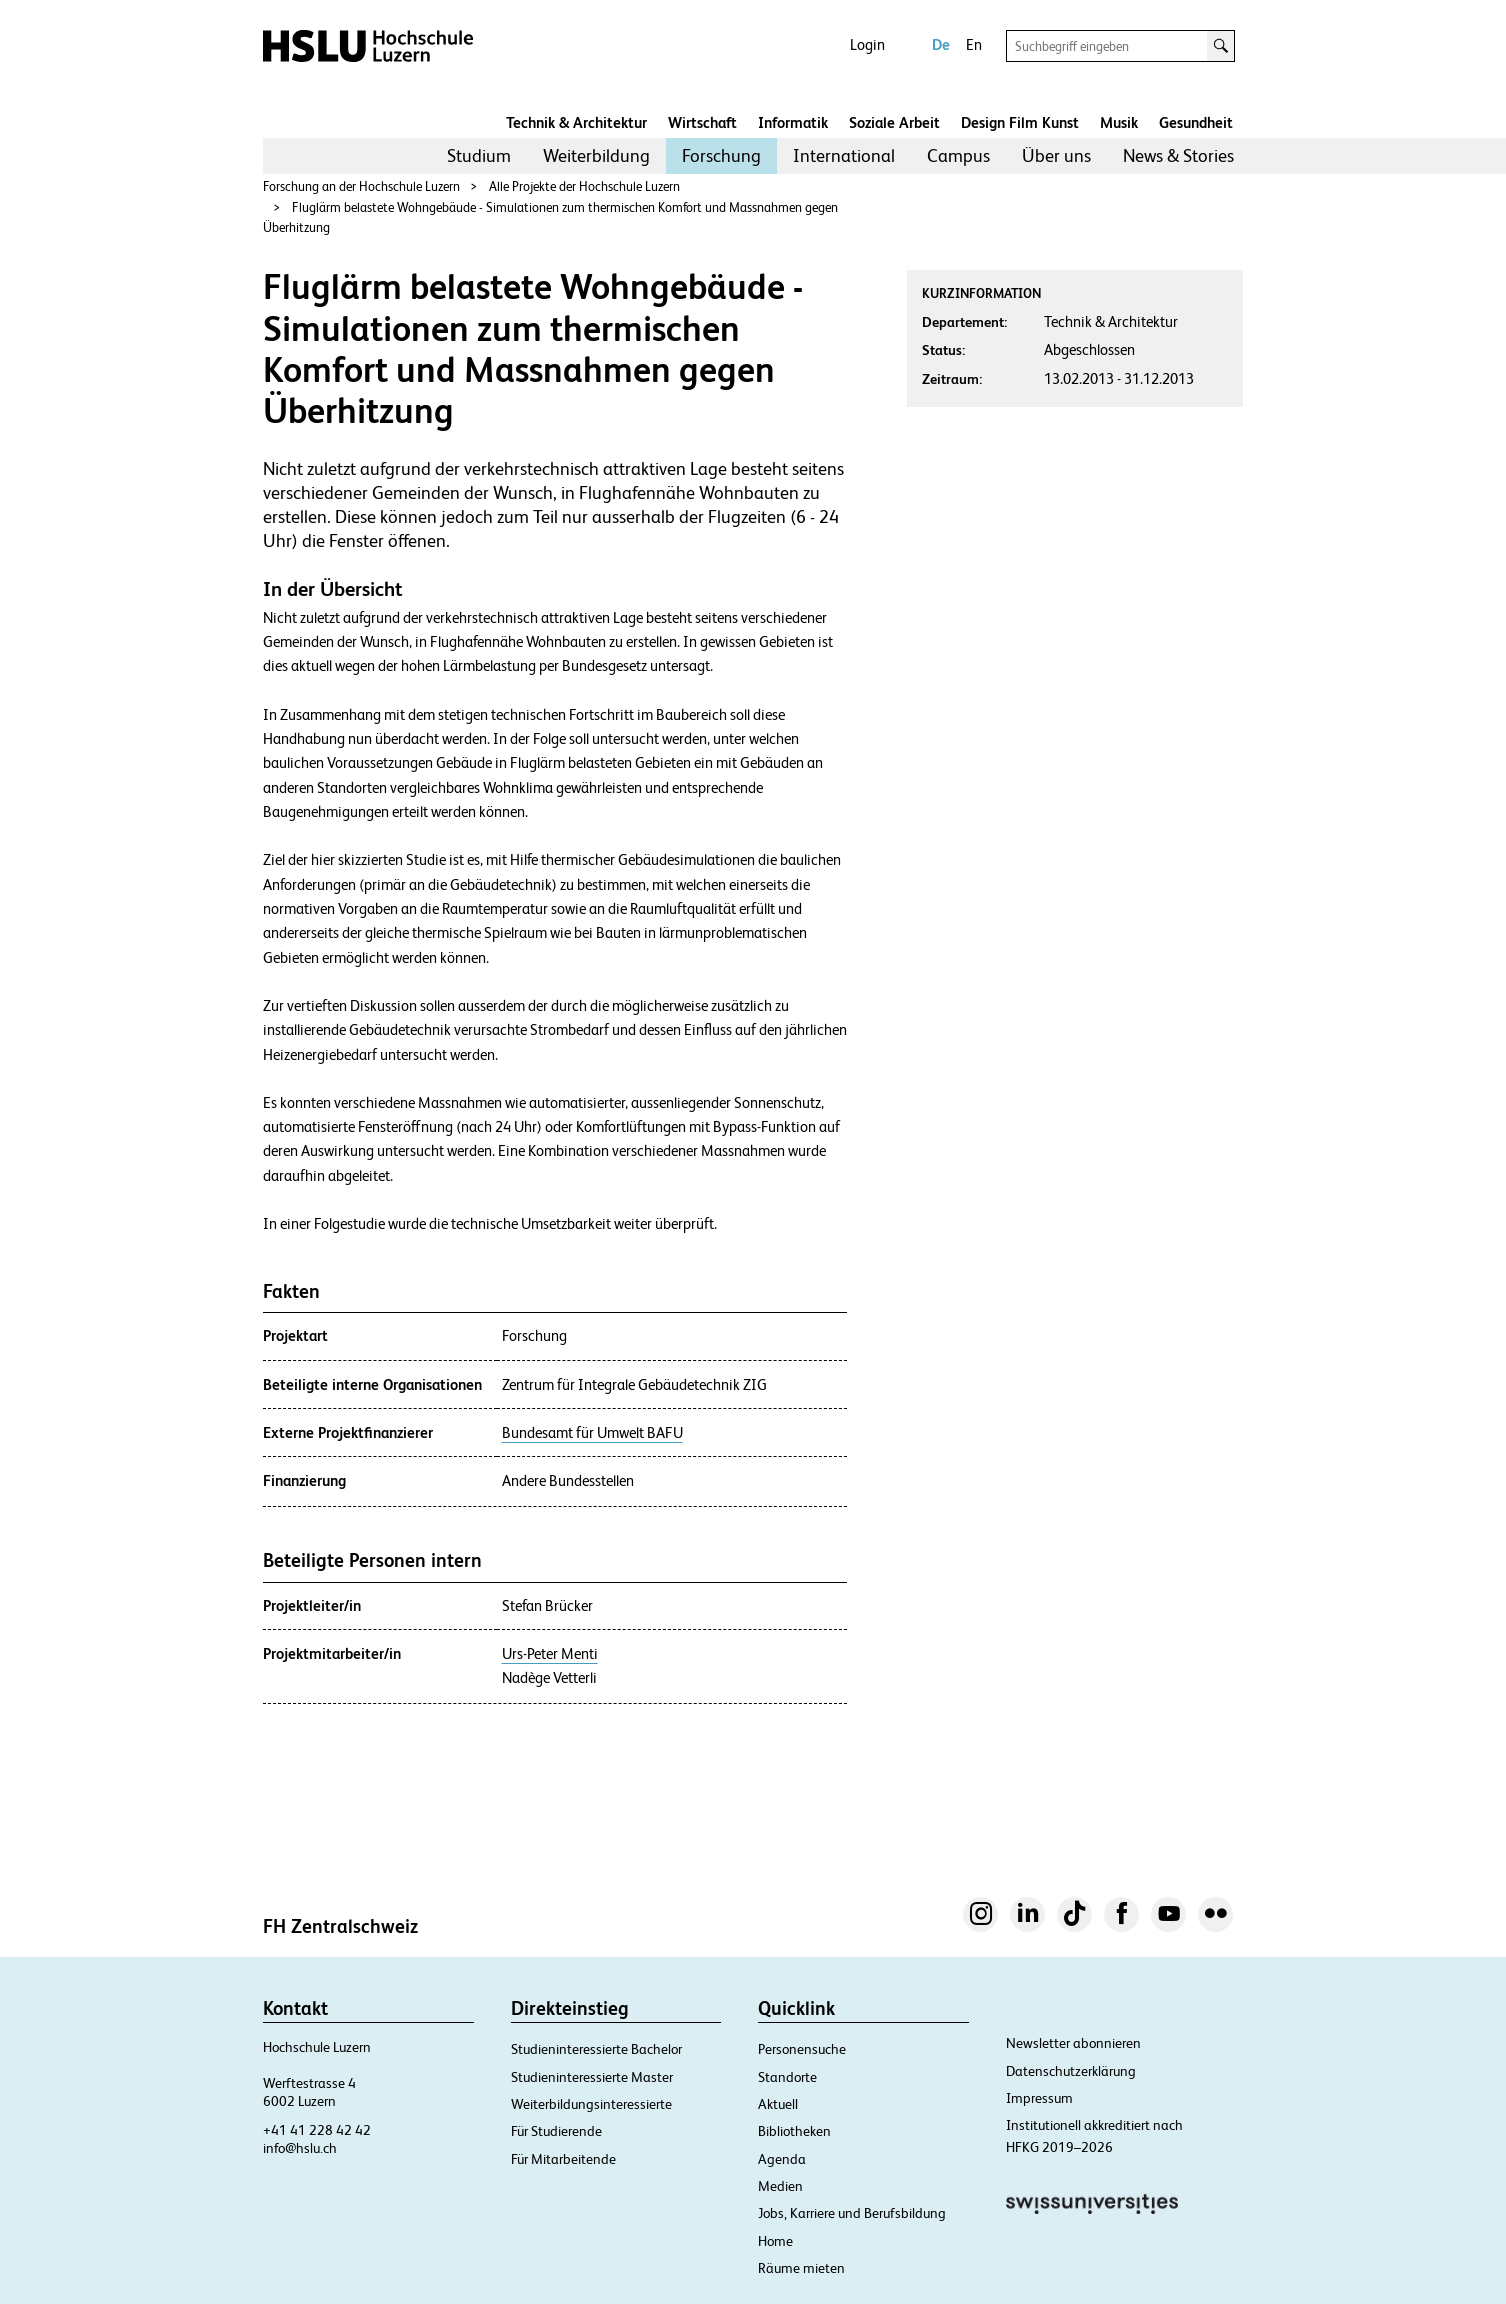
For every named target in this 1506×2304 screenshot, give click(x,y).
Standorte (787, 2077)
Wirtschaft (702, 122)
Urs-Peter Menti (550, 1654)
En (974, 44)
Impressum (1039, 2098)
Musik (1119, 122)
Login (867, 44)
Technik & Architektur (576, 122)
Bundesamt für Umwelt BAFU (592, 1433)
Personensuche (802, 2049)
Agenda (782, 2159)
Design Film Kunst (1020, 122)
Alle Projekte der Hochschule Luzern (584, 186)
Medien (780, 2186)
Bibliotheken (794, 2131)
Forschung (721, 155)
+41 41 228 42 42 (317, 2130)
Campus (958, 155)
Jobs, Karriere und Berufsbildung (852, 2213)
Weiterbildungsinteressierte (591, 2104)
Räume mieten (801, 2268)
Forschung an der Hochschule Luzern (361, 186)
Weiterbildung (596, 155)
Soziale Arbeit (894, 122)
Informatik (793, 122)
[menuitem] (479, 156)
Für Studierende (556, 2131)
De (941, 44)
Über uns (1056, 155)
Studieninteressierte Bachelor (596, 2049)
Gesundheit (1196, 122)
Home (775, 2241)
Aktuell (778, 2104)
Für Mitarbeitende (563, 2159)
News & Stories (1178, 155)
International (844, 155)
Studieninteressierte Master (592, 2077)
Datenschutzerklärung (1071, 2071)
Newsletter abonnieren (1073, 2043)
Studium (479, 155)
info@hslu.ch (300, 2148)
